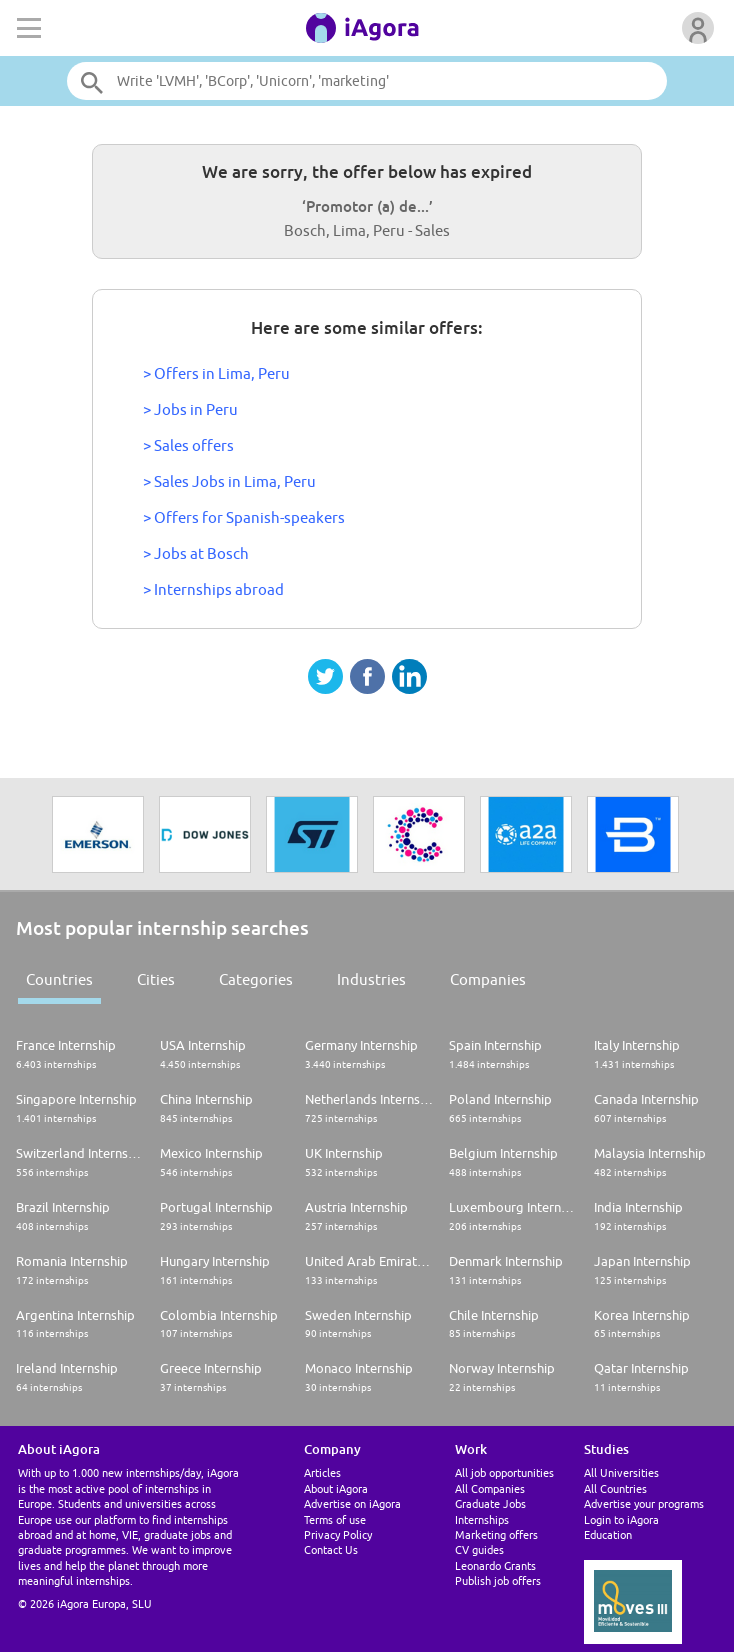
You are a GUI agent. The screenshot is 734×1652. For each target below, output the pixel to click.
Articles (322, 1472)
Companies (488, 979)
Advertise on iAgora (352, 1503)
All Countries (615, 1488)
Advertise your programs (644, 1503)
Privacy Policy (338, 1534)
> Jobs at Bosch (196, 553)
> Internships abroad (213, 589)
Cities (156, 979)
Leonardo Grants (495, 1565)
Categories (256, 979)
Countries (59, 979)
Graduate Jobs (490, 1503)
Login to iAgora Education (621, 1527)
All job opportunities (504, 1472)
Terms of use (335, 1519)
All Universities (621, 1472)
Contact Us (331, 1549)
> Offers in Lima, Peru (216, 373)
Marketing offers (496, 1534)
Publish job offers (498, 1580)
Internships (482, 1519)
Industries (371, 979)
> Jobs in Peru (190, 409)
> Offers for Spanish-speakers (244, 517)
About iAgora (336, 1488)
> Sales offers (188, 445)
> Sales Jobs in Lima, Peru (229, 481)
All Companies (490, 1488)
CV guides (479, 1549)
